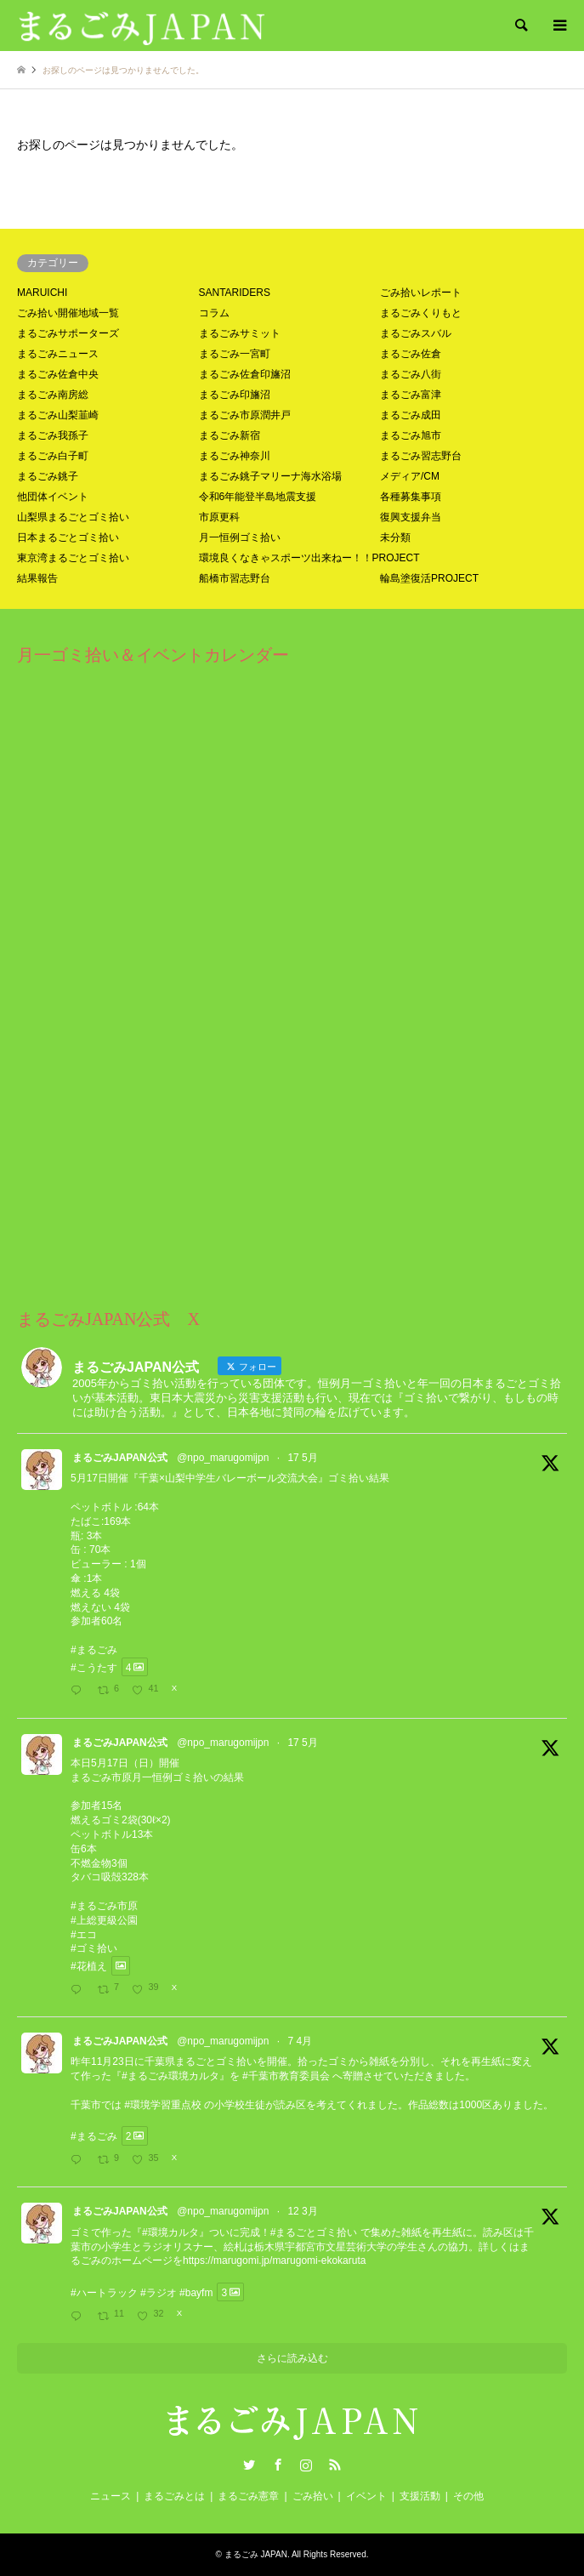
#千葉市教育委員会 (286, 2076)
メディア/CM (409, 476)
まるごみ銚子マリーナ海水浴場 (270, 476)
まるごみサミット (240, 333)
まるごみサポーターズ (68, 333)
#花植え (89, 1966)
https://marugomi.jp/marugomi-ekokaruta (274, 2260)
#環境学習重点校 (162, 2105)
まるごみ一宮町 (234, 354)
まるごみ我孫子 (52, 435)
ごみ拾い (312, 2496)
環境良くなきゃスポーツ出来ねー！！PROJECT (309, 558)
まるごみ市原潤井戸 (245, 415)
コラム (214, 313)
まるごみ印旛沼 (234, 395)
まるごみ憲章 (248, 2496)
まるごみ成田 (410, 415)
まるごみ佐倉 (410, 354)
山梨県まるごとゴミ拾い (73, 517)
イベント (366, 2496)
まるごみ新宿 (229, 435)
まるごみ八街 (410, 374)
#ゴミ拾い (94, 1948)
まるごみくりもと (421, 313)
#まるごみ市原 (104, 1906)
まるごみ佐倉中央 (58, 374)
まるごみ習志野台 (421, 456)
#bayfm (196, 2292)
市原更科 (219, 517)
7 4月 (299, 2041)
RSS (335, 2465)
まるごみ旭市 (410, 435)
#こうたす (94, 1667)
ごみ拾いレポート (421, 293)
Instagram (306, 2465)
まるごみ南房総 (52, 395)
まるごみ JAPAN (255, 2554)
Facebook (278, 2465)
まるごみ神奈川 (234, 456)
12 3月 (302, 2211)
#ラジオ (158, 2292)
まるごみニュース (58, 354)
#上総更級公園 (104, 1920)
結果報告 (37, 578)
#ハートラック (104, 2292)
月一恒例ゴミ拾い (240, 537)
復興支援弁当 (410, 517)
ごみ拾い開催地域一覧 (68, 313)
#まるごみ (94, 1650)
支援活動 (420, 2496)
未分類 (395, 537)
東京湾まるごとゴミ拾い (73, 558)
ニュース (110, 2496)
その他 (468, 2496)
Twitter (249, 2465)
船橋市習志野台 (234, 578)
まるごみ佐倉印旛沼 (245, 374)
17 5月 (302, 1458)
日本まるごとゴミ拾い (68, 537)
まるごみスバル (415, 333)
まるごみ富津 (410, 395)
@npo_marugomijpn (223, 1458)
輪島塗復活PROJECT (429, 578)
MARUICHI (42, 293)
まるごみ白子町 (52, 456)
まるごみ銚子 (47, 476)
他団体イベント (52, 497)
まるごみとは (174, 2496)
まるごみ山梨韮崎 (58, 415)
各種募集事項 (410, 497)
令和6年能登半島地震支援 (258, 497)
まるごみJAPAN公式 (119, 1458)
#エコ (84, 1935)
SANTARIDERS (234, 293)
